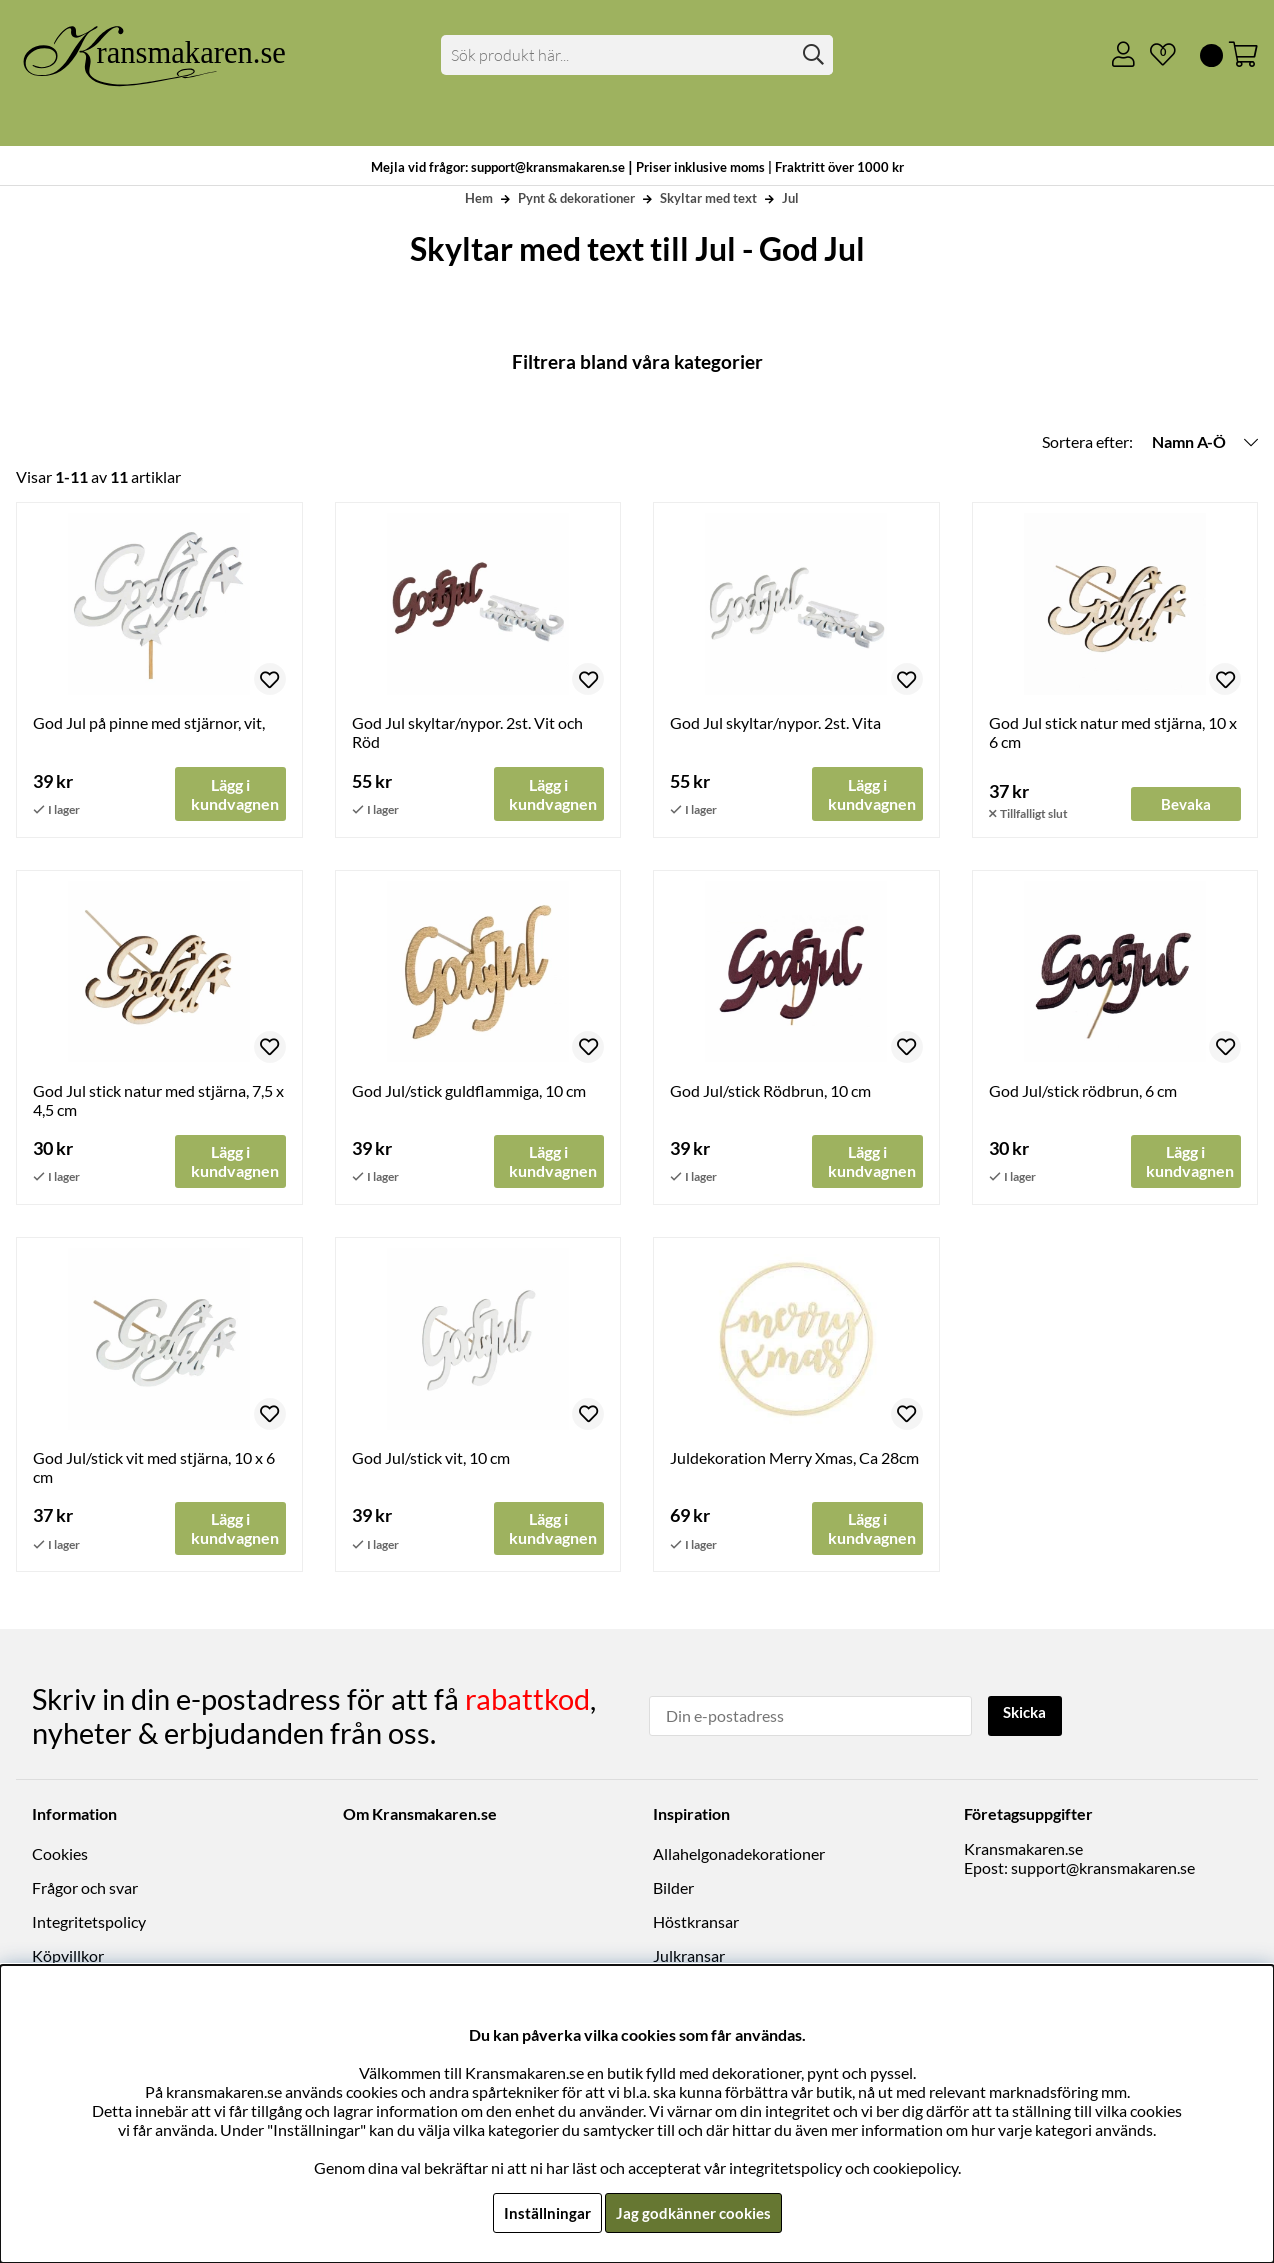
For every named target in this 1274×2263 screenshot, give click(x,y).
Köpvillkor (68, 1957)
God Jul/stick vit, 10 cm (431, 1458)
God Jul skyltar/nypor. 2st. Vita (775, 722)
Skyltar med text (708, 198)
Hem (479, 198)
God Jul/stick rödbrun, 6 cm (1083, 1090)
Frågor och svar (85, 1888)
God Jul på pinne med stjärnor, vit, (149, 722)
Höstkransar (696, 1922)
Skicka (1027, 1714)
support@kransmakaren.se (1103, 1868)
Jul (790, 198)
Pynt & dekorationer (576, 198)
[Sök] (637, 55)
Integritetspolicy (89, 1922)
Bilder (673, 1888)
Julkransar (689, 1957)
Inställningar (544, 2212)
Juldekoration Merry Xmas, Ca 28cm (794, 1458)
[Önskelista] (1155, 55)
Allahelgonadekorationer (739, 1854)
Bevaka (1185, 803)
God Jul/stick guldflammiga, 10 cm (469, 1090)
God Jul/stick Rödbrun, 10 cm (770, 1090)
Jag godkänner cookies (693, 2212)
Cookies (60, 1854)
